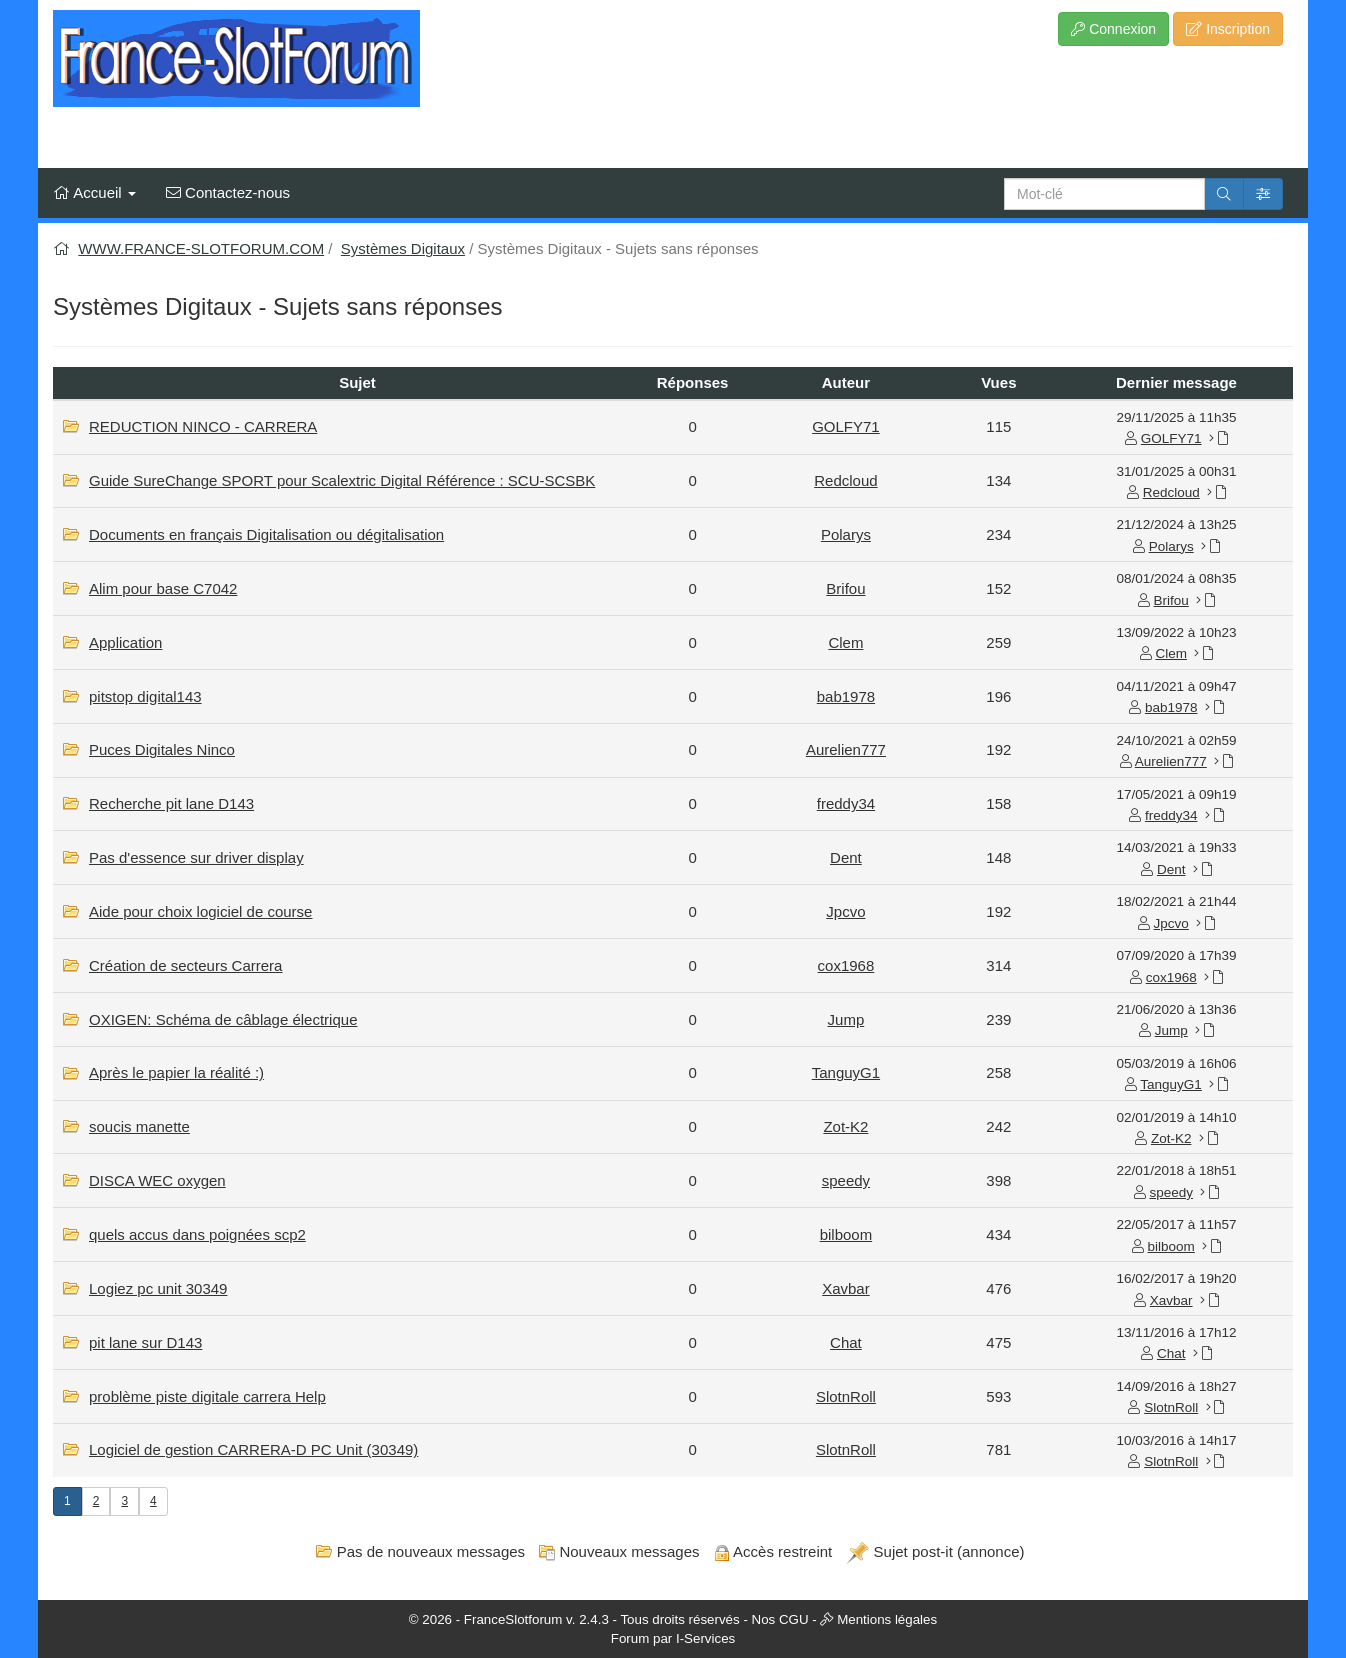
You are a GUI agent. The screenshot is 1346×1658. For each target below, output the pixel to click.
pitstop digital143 (145, 696)
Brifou (845, 588)
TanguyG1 (846, 1072)
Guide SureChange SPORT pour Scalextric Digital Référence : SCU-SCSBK (342, 480)
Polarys (846, 534)
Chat (846, 1342)
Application (125, 642)
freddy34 (846, 803)
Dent (846, 857)
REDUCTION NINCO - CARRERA (203, 426)
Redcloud (845, 480)
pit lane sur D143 (145, 1342)
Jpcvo (845, 911)
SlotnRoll (846, 1396)
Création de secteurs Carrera (185, 965)
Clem (845, 642)
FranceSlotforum (513, 1619)
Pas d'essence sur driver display (196, 857)
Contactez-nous (228, 192)
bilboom (846, 1234)
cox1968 (846, 965)
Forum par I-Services (673, 1638)
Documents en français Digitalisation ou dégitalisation (266, 534)
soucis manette (139, 1126)
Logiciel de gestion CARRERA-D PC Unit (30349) (253, 1449)
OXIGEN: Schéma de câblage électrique (223, 1019)
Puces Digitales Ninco (162, 749)
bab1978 (846, 696)
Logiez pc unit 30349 (158, 1288)
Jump (846, 1019)
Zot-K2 (845, 1126)
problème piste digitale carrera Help (207, 1396)
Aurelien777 (846, 749)
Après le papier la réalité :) (176, 1072)
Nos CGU (780, 1619)
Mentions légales (887, 1619)
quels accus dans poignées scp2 (197, 1234)
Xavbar (846, 1288)
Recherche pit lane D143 (171, 803)
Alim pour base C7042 (163, 588)
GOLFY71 (846, 426)
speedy (846, 1180)
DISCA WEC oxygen (157, 1180)
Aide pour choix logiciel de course (200, 911)
